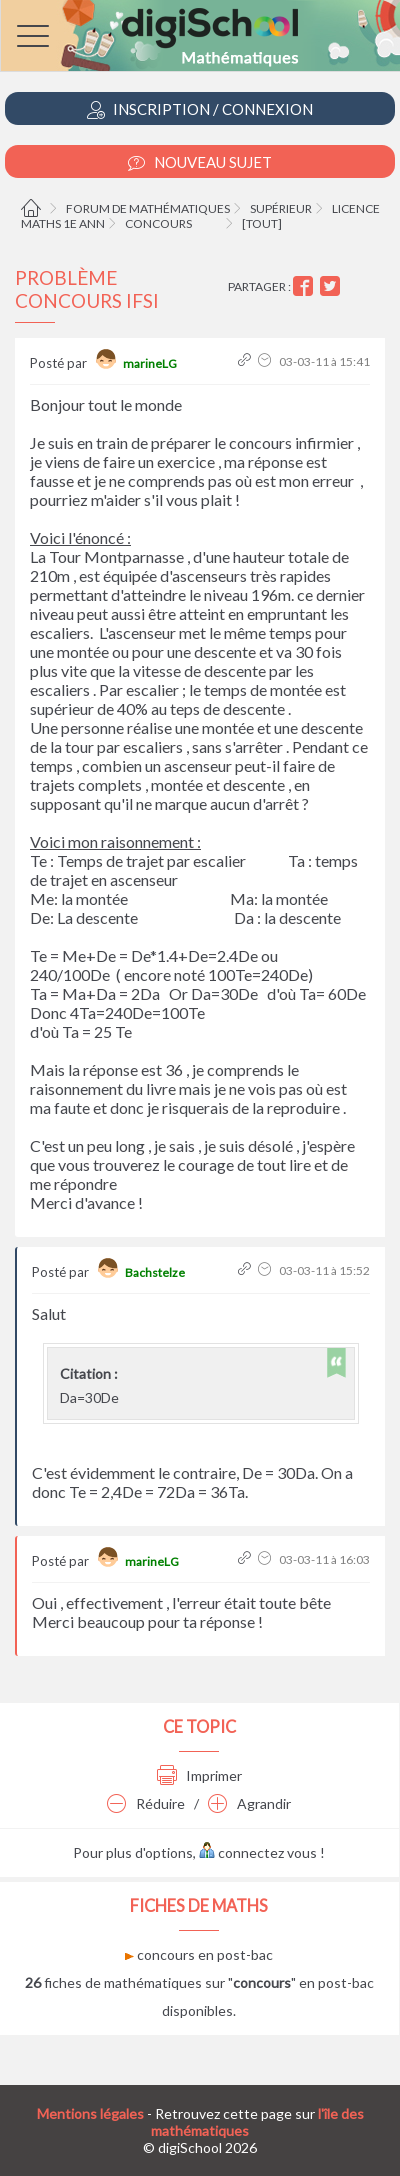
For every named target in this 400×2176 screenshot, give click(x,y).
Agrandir (249, 1803)
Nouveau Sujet (200, 162)
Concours (158, 223)
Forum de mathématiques (148, 208)
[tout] (262, 223)
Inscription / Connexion (200, 109)
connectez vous (258, 1852)
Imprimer (199, 1775)
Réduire (146, 1803)
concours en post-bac (199, 1954)
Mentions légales (90, 2113)
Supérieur (281, 208)
